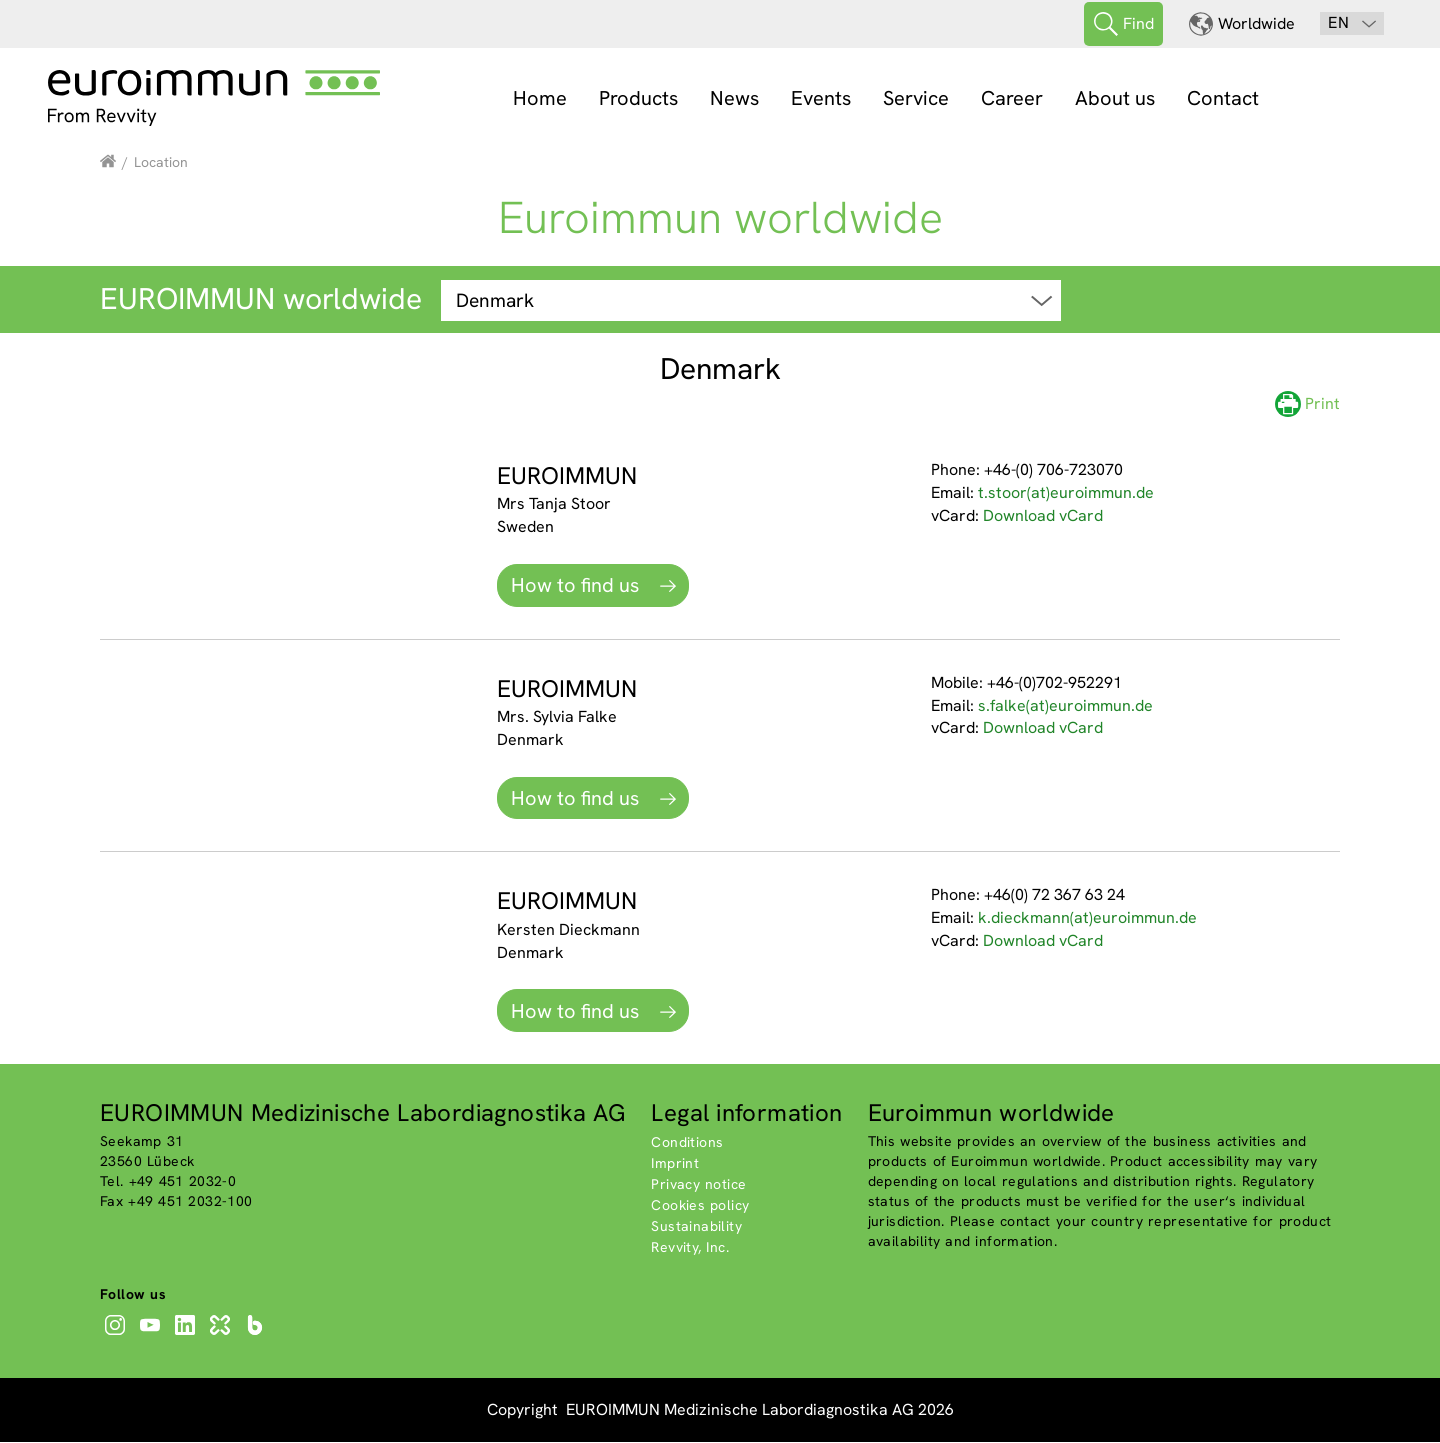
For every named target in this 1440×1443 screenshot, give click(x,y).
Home (540, 98)
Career (1012, 98)
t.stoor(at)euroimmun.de (1066, 493)
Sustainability (696, 1226)
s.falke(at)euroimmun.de (1065, 705)
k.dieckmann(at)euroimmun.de (1087, 918)
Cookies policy (700, 1205)
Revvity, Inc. (690, 1247)
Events (821, 98)
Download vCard (1043, 515)
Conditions (687, 1142)
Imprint (675, 1163)
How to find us (577, 586)
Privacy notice (698, 1184)
